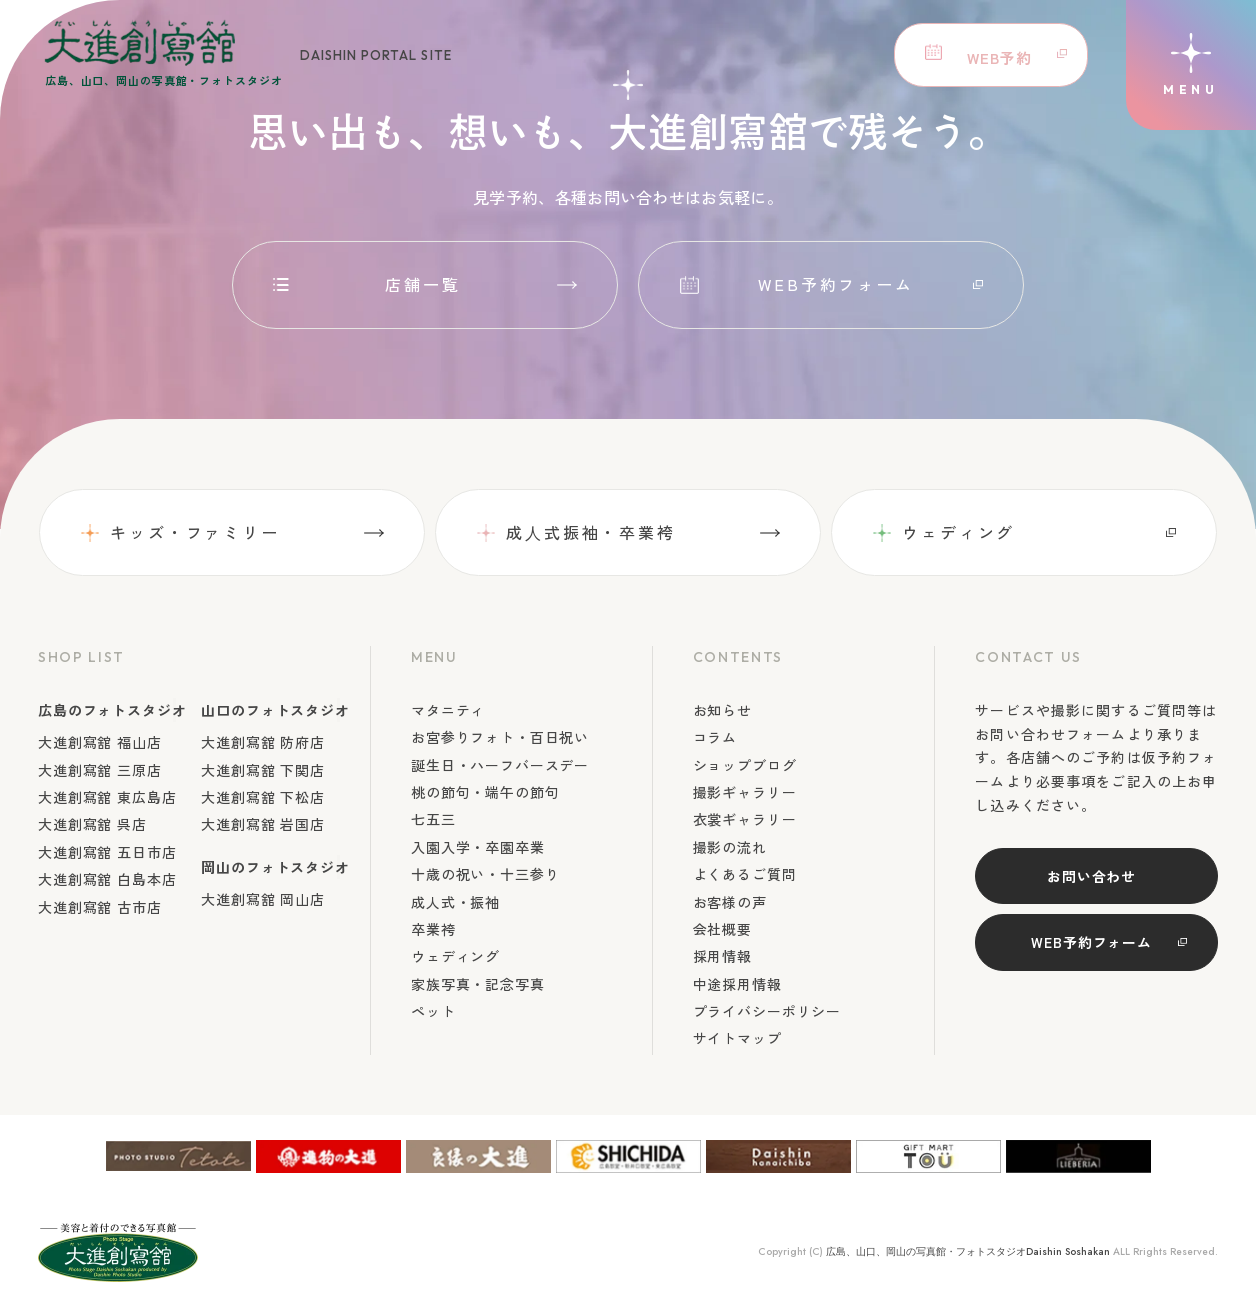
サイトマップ (737, 1038)
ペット (433, 1011)
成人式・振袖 (455, 902)
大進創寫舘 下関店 (263, 770)
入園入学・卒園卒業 (478, 847)
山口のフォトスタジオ (275, 710)
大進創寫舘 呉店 (92, 824)
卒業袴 (433, 929)
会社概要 (722, 929)
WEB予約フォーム (836, 284)
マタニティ (448, 710)
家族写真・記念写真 (478, 984)
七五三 (433, 819)
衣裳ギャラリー (745, 819)
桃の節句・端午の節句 (485, 792)
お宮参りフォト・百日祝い (500, 737)
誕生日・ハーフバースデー (500, 765)
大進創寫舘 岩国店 (263, 824)
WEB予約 (995, 54)
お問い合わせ (1091, 876)
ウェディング (958, 532)
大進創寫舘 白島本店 (107, 879)
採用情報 (722, 956)
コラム (715, 737)
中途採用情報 (737, 984)
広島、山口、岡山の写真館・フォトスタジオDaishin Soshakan (968, 1251)
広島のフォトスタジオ (112, 710)
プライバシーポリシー (767, 1011)
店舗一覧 (423, 284)
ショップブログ (745, 765)
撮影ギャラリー (745, 792)
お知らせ (722, 710)
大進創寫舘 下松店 (263, 797)
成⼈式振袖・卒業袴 (591, 532)
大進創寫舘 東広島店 (107, 797)
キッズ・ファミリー (195, 532)
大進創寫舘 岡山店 (263, 899)
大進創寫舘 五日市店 (107, 852)
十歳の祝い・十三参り (485, 874)
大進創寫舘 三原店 (100, 770)
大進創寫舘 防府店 (263, 742)
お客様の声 (730, 902)
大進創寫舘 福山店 (100, 742)
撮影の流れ (730, 847)
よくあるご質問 (745, 874)
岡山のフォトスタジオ (275, 867)
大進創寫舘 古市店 (100, 907)
